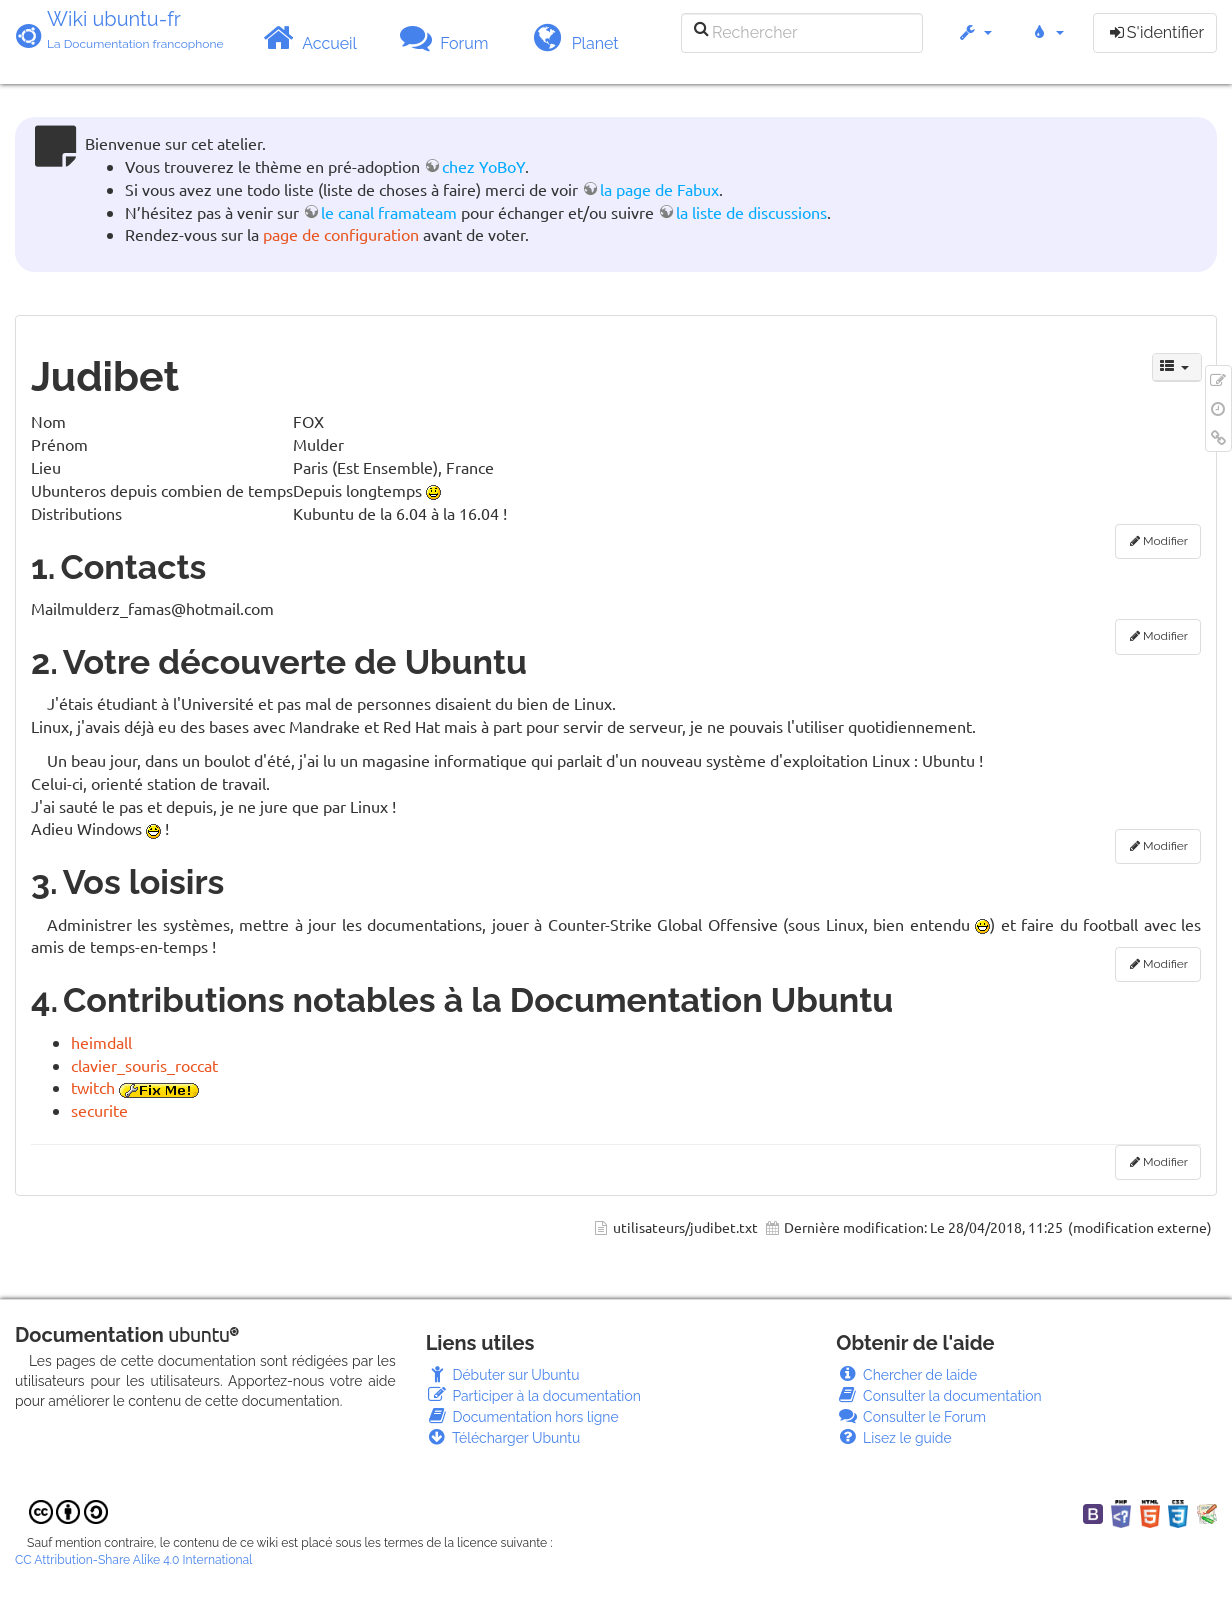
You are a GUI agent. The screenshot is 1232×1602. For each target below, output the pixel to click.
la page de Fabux (659, 189)
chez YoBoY (483, 166)
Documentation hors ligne (522, 1417)
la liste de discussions (751, 212)
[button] (974, 42)
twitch (93, 1087)
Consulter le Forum (911, 1417)
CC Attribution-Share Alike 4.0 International (133, 1560)
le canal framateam (389, 212)
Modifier (1165, 541)
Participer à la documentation (533, 1396)
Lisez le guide (893, 1438)
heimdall (101, 1042)
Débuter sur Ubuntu (503, 1375)
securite (99, 1110)
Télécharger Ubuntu (503, 1438)
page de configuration (341, 234)
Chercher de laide (906, 1375)
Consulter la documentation (938, 1396)
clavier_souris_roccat (144, 1065)
